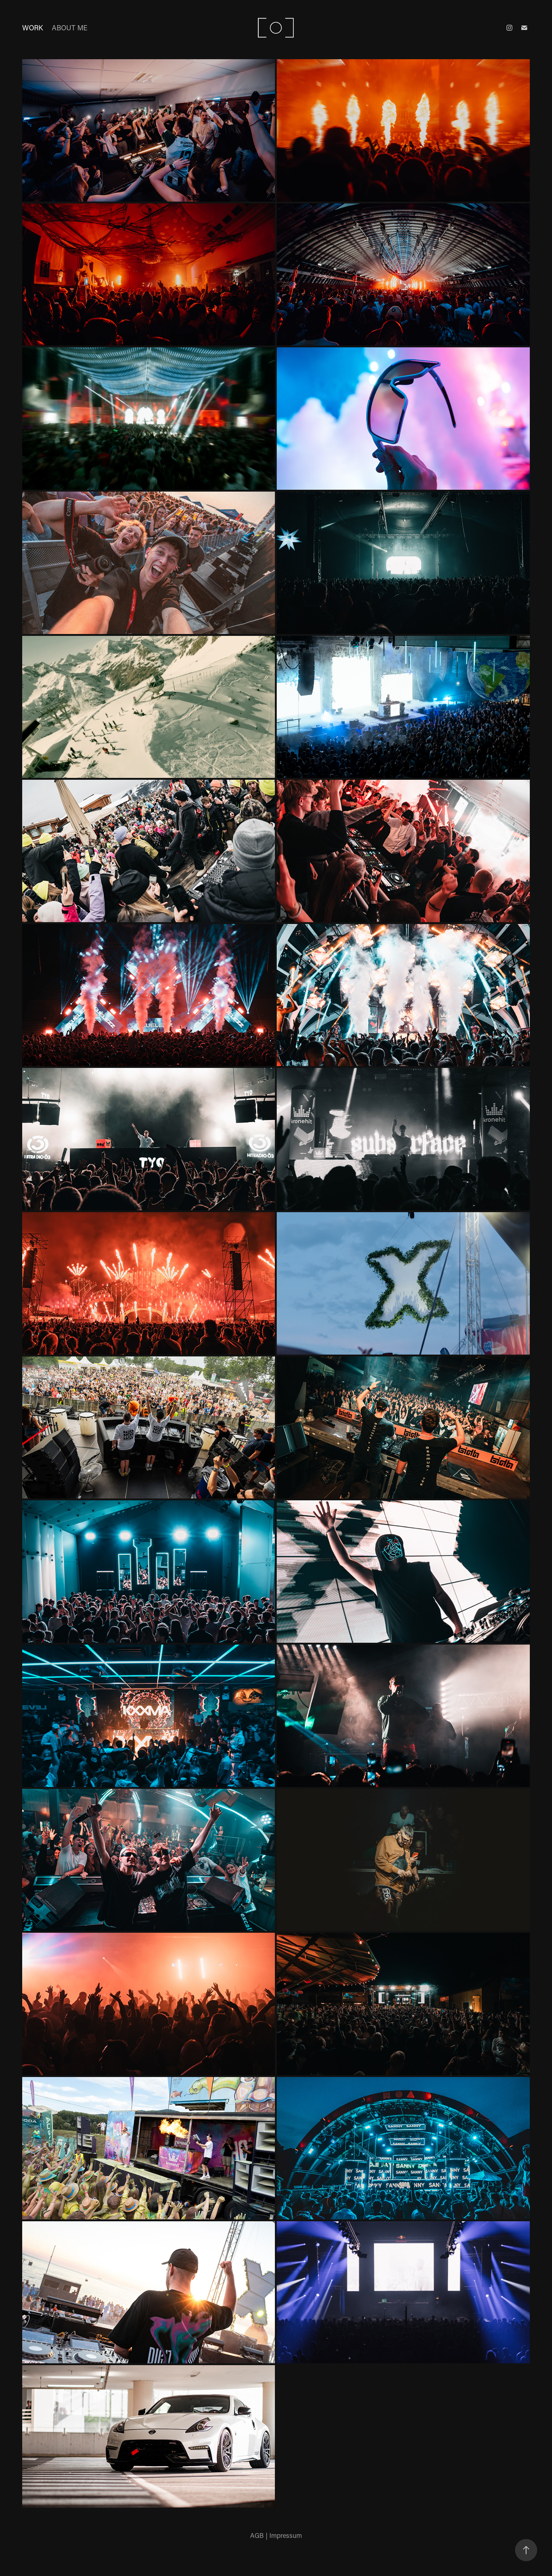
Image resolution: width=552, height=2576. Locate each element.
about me (69, 27)
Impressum (285, 2535)
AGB (257, 2535)
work (32, 27)
